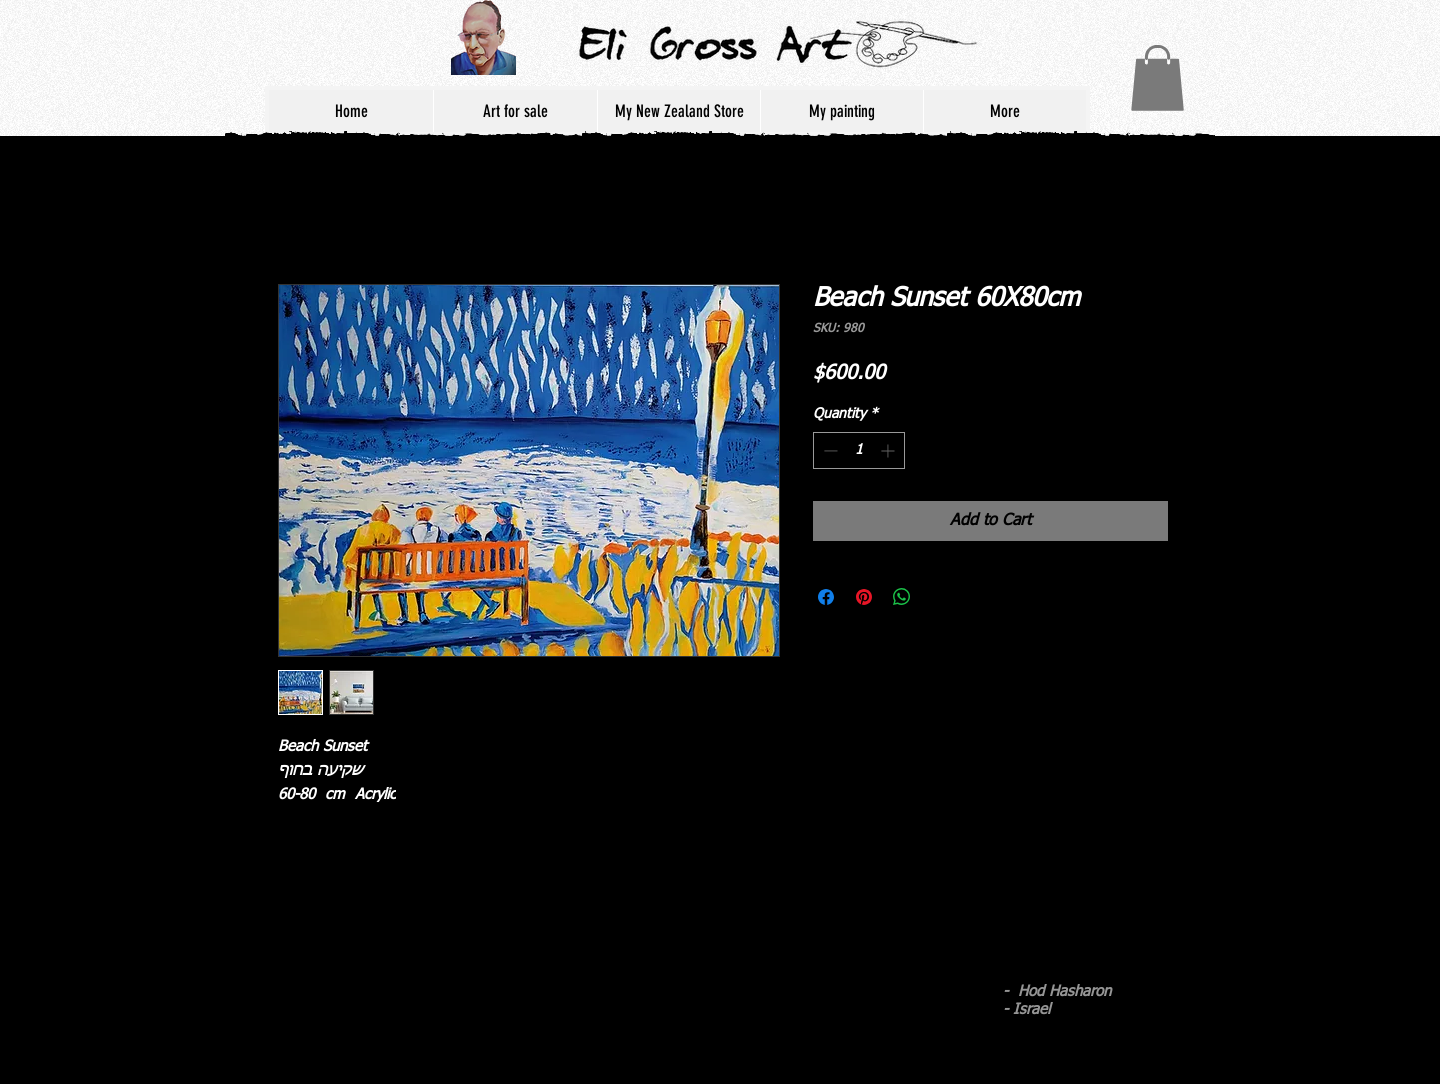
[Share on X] (940, 597)
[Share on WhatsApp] (902, 597)
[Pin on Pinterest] (864, 597)
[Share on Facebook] (826, 597)
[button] (1157, 78)
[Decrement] (828, 450)
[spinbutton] (859, 450)
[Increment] (889, 450)
